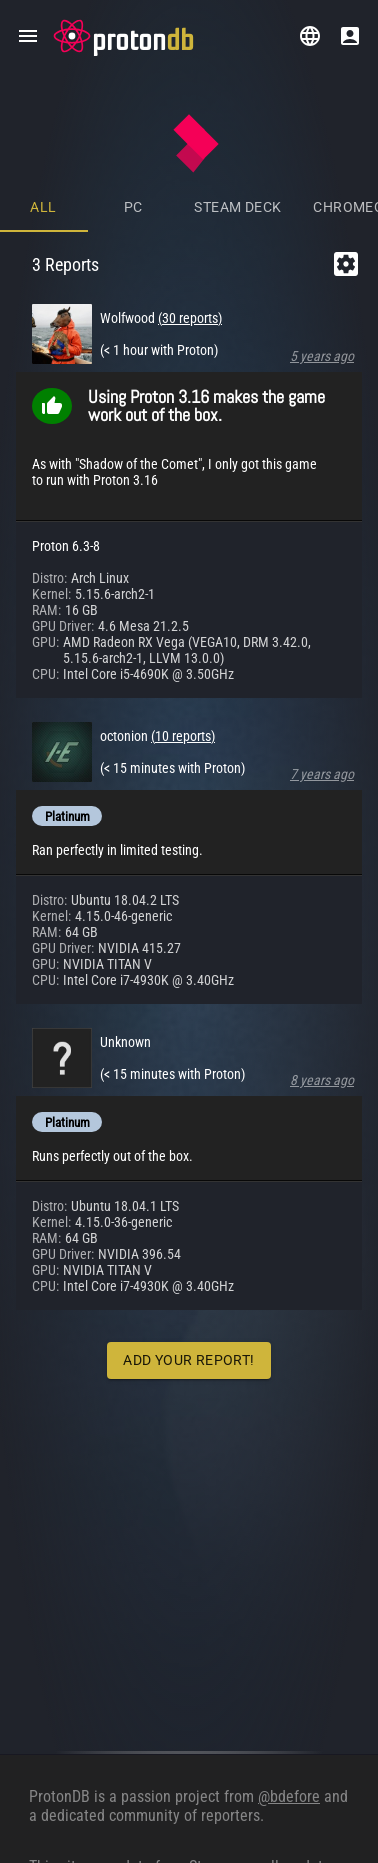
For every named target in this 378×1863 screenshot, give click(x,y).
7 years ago (322, 774)
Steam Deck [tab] (237, 207)
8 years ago (322, 1080)
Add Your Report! (188, 1360)
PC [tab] (133, 207)
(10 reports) (183, 736)
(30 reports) (190, 318)
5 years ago (322, 356)
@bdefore (289, 1796)
